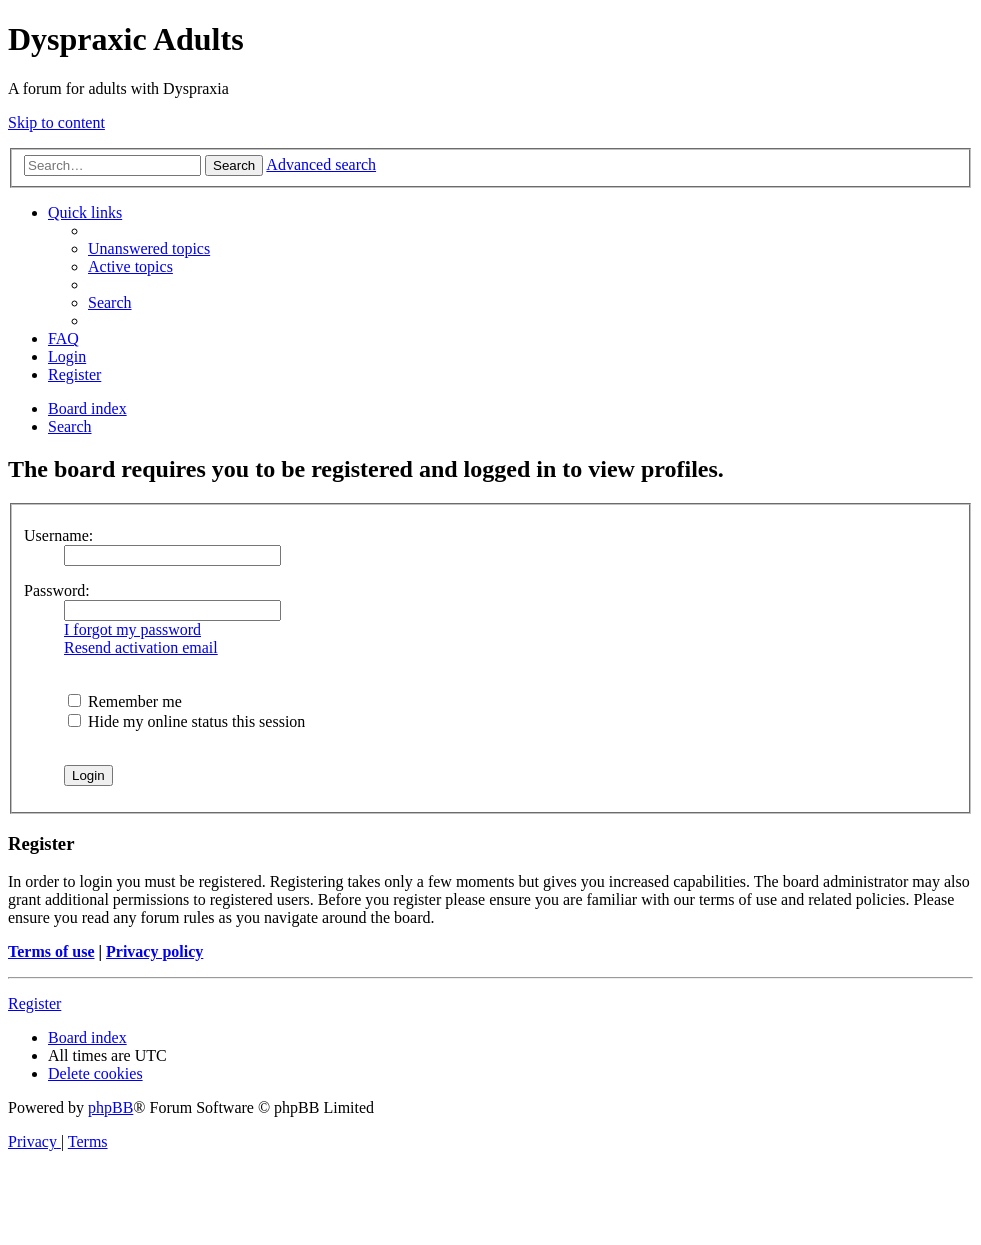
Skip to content (56, 122)
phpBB (110, 1107)
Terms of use (51, 951)
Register (34, 1003)
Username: (58, 535)
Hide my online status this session (186, 721)
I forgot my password (132, 629)
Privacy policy (154, 951)
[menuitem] (149, 248)
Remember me (125, 701)
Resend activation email (141, 647)
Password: (57, 590)
